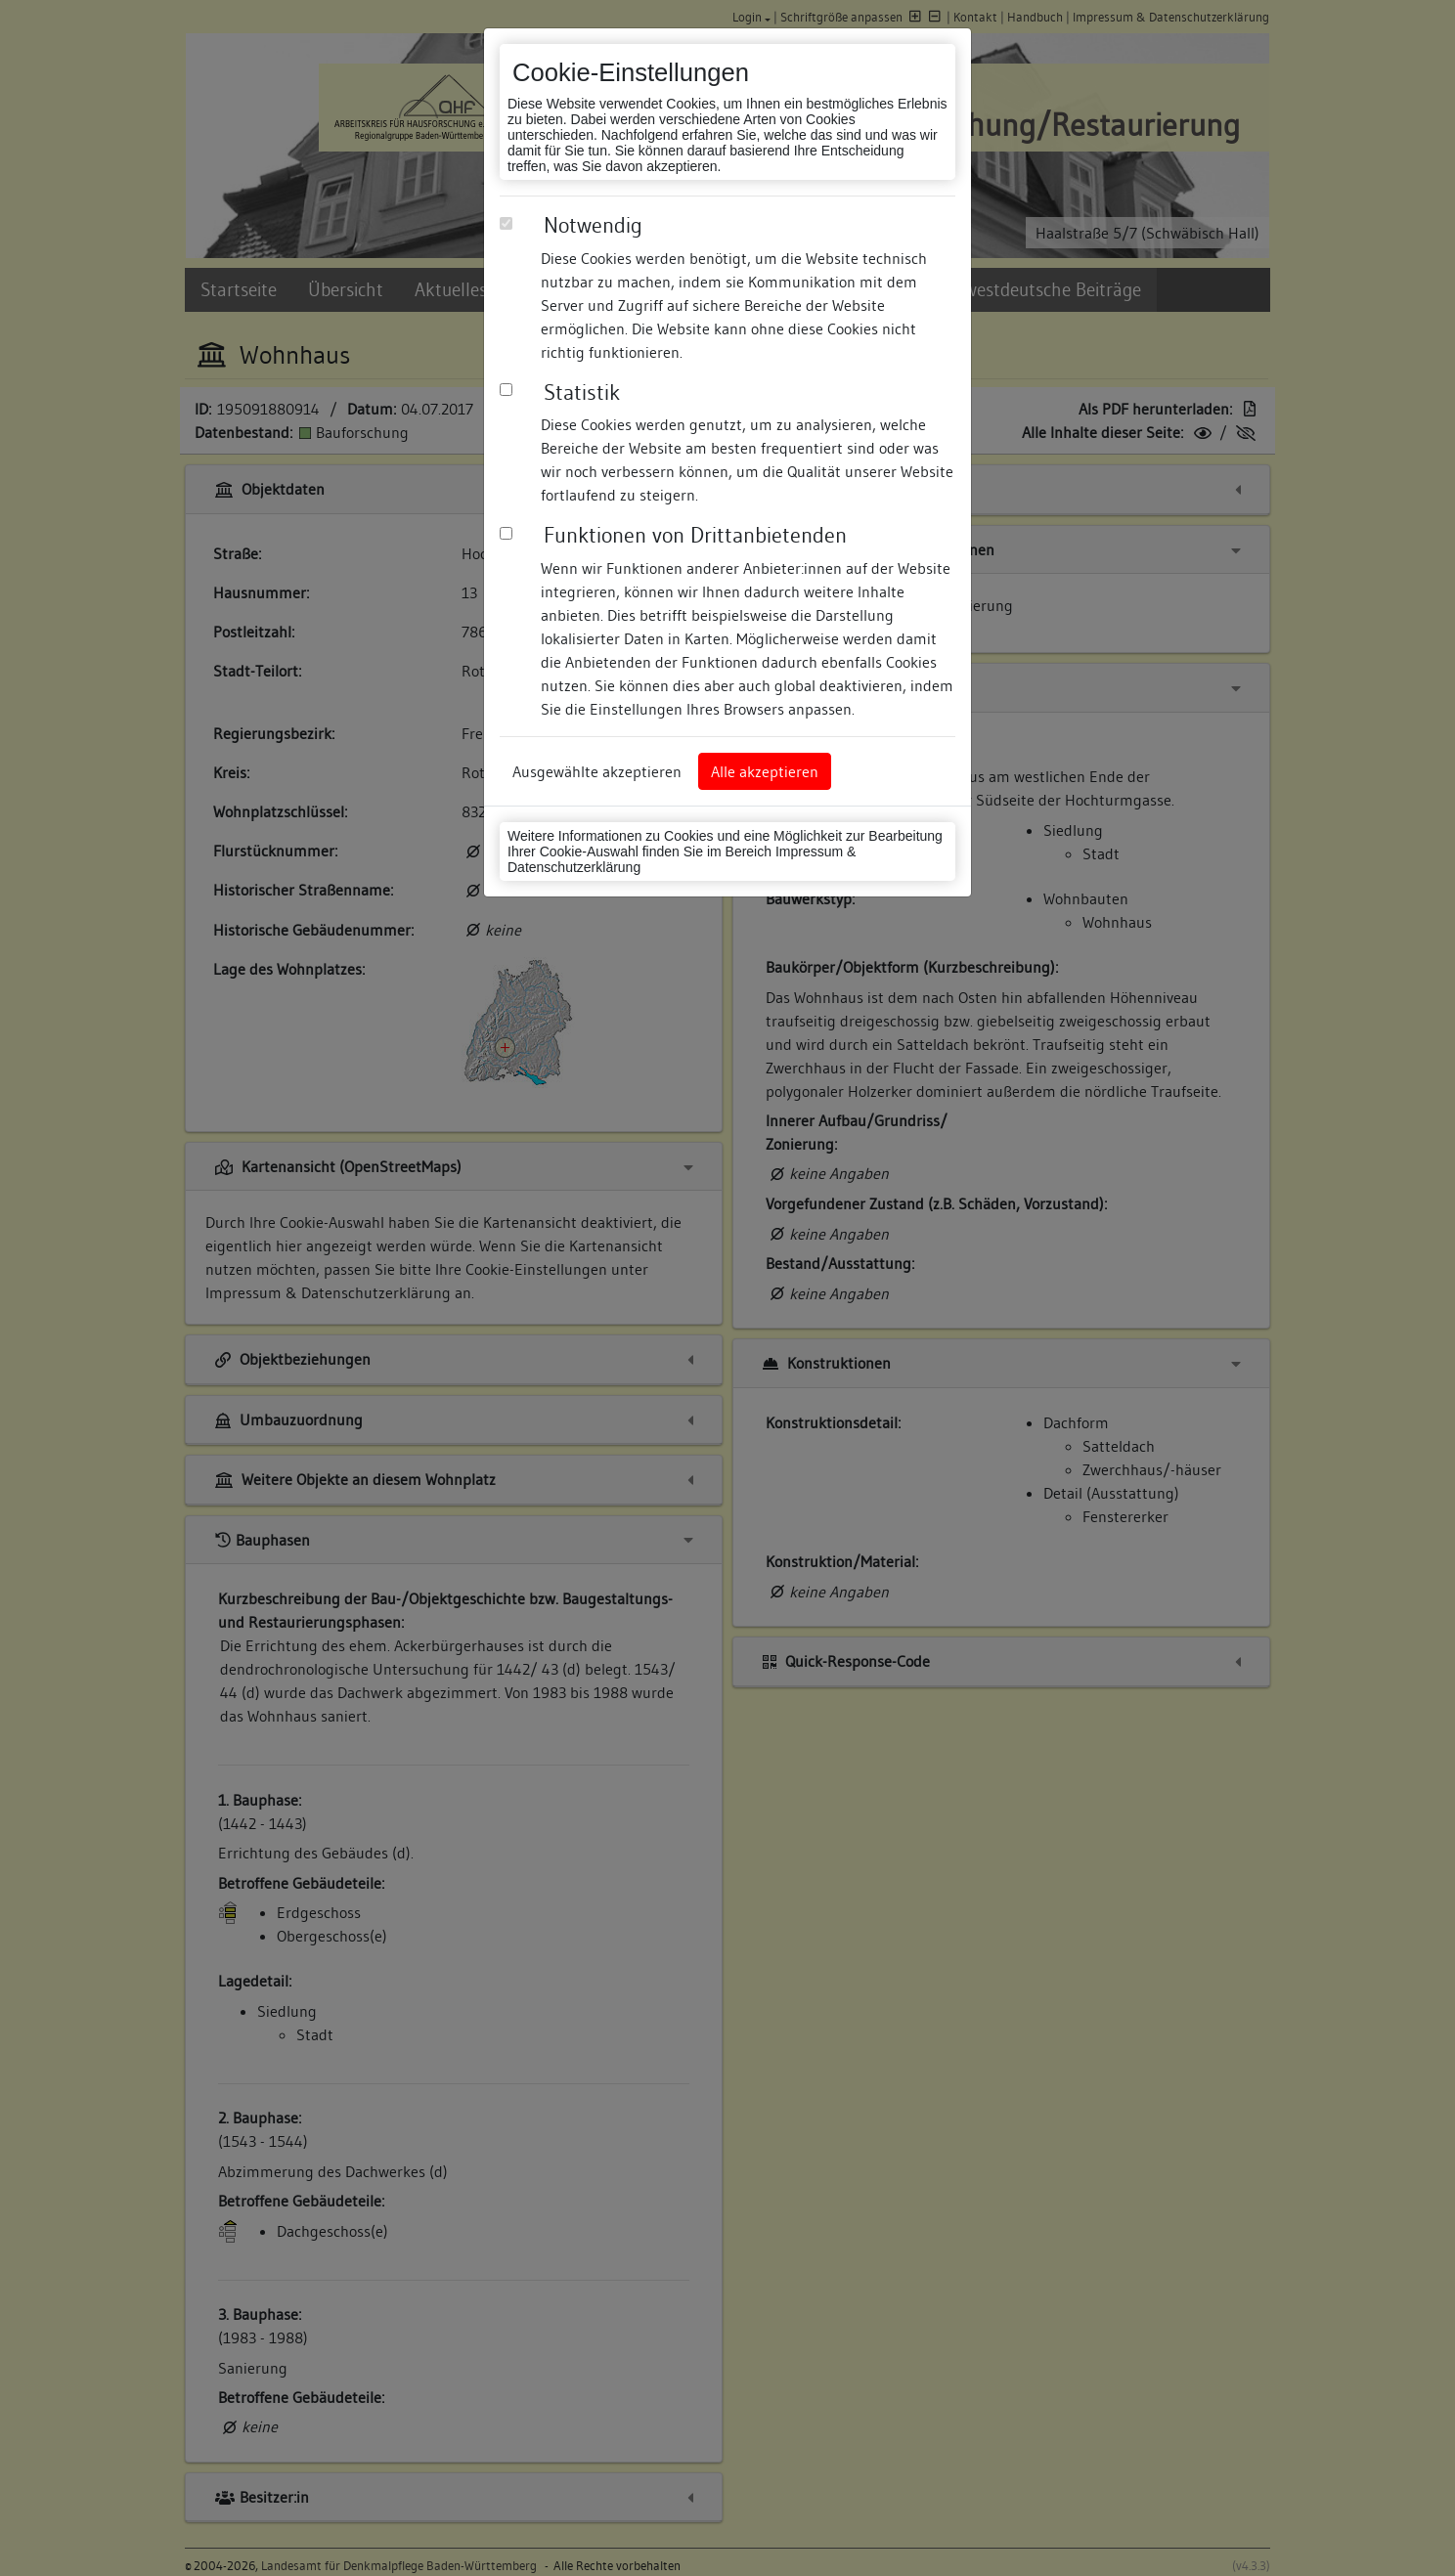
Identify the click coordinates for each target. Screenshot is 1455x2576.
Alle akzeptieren (764, 771)
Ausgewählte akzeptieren (597, 771)
